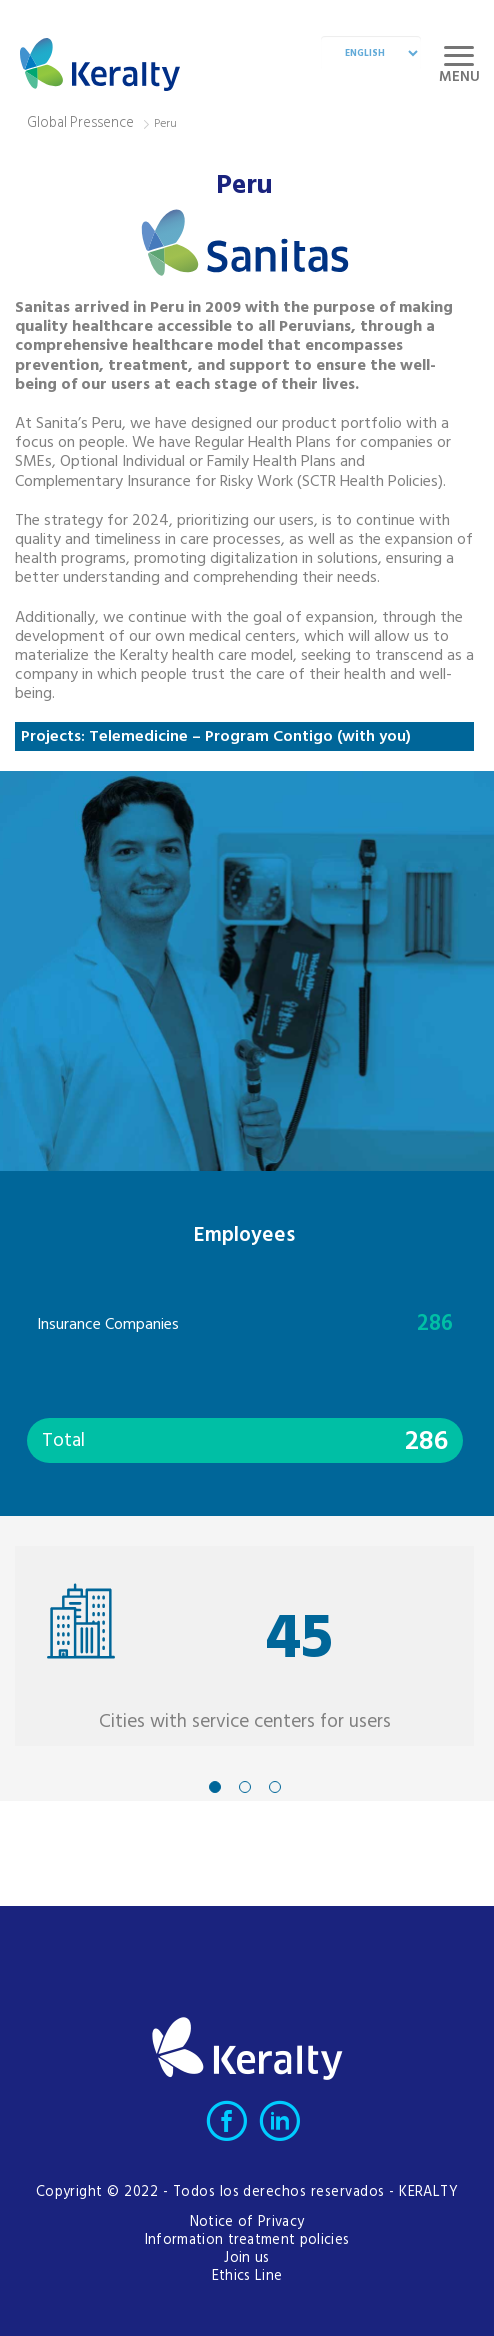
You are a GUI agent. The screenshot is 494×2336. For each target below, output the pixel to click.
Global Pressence (80, 123)
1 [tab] (215, 1787)
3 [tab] (275, 1787)
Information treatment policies (247, 2240)
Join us (246, 2258)
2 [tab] (245, 1787)
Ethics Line (247, 2276)
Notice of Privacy (247, 2222)
